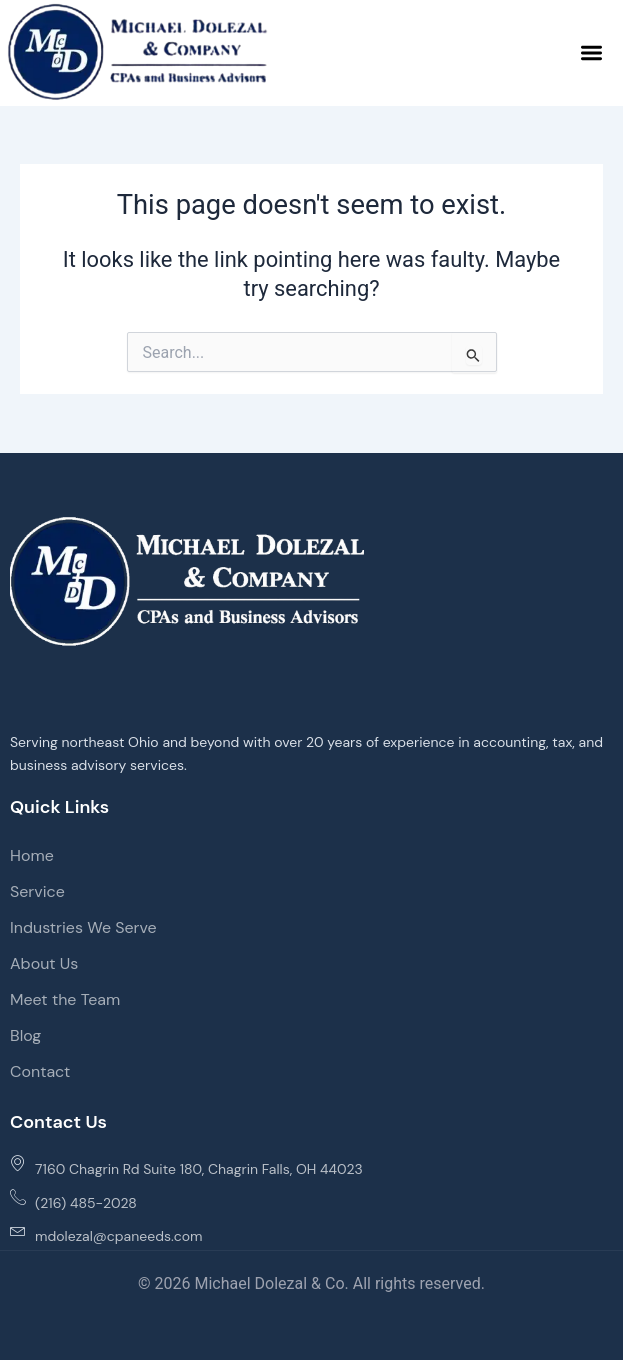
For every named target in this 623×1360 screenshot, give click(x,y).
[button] (592, 52)
